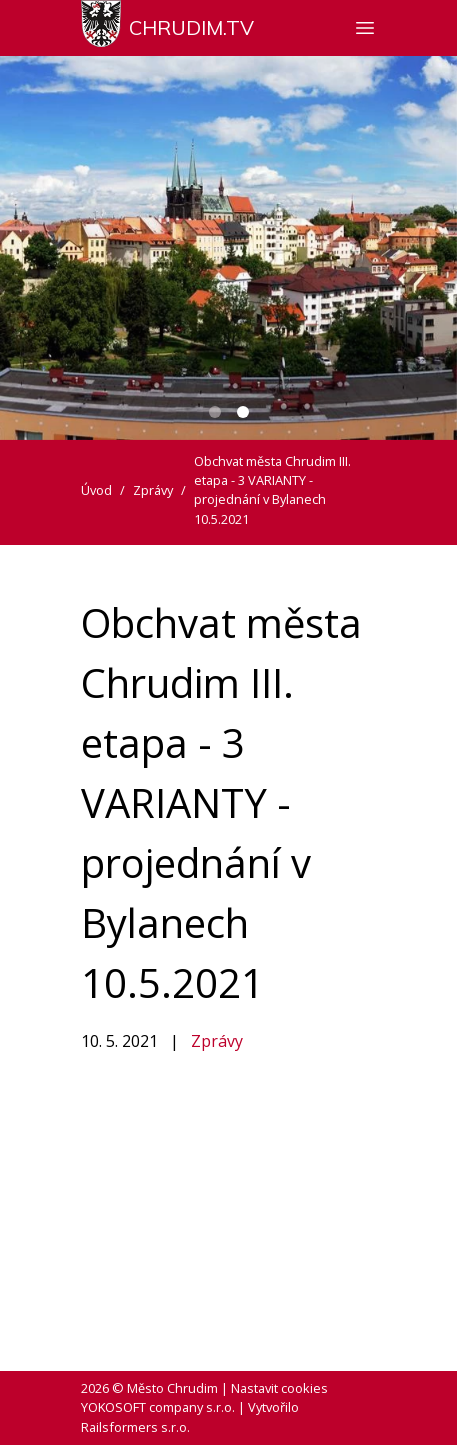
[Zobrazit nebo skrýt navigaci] (365, 28)
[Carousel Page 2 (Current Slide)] (243, 412)
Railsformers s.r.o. (135, 1427)
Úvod (96, 490)
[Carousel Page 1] (215, 412)
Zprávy (217, 1041)
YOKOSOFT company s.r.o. (158, 1407)
